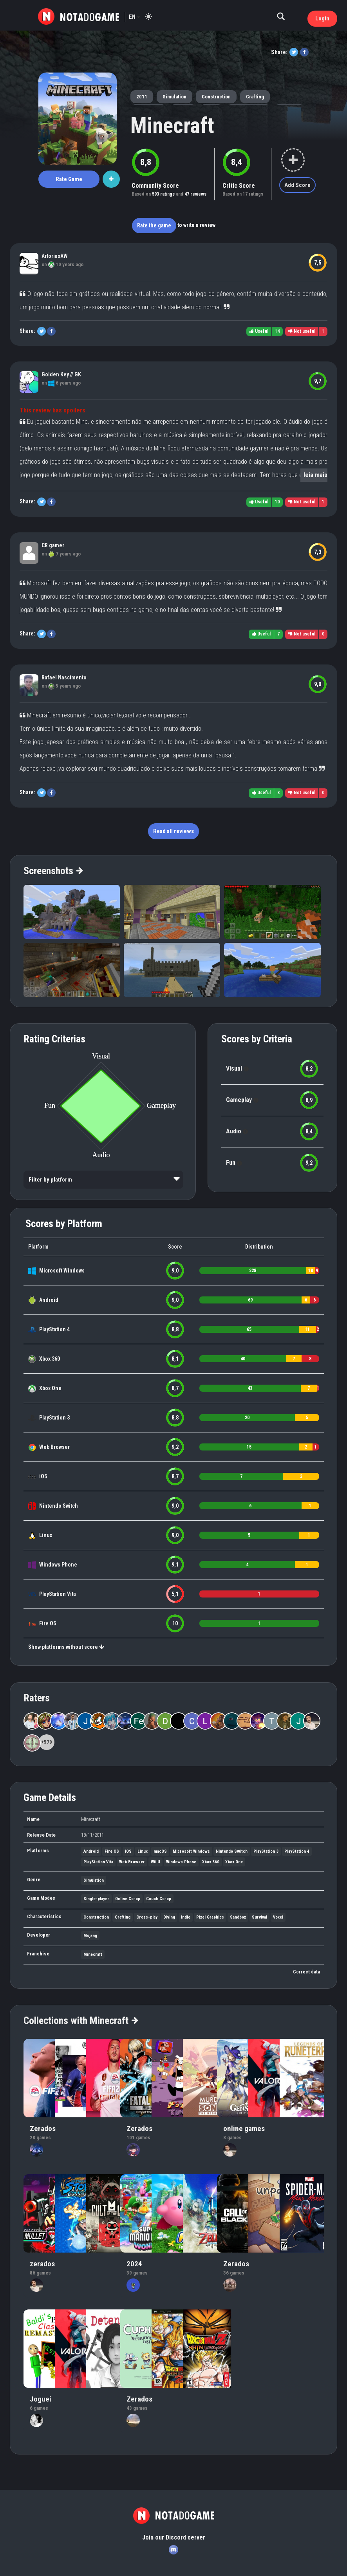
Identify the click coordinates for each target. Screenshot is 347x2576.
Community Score (155, 185)
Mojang (90, 1935)
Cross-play (146, 1917)
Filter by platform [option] (50, 1179)
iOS (43, 1476)
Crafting (255, 97)
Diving (169, 1917)
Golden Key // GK (61, 374)
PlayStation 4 (54, 1329)
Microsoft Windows (62, 1270)
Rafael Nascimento (64, 677)
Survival (259, 1917)
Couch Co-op (158, 1898)
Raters (36, 1698)
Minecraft (172, 125)
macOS (160, 1851)
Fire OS (47, 1623)
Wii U (155, 1861)
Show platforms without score (66, 1647)
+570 (46, 1742)
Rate (69, 179)
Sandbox (238, 1917)
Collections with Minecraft (80, 2020)
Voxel (278, 1917)
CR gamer (53, 545)
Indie (185, 1917)
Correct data (306, 1972)
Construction (216, 97)
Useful (258, 331)
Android (48, 1300)
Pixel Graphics (210, 1917)
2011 (141, 97)
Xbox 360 (49, 1359)
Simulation (174, 97)
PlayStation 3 (54, 1417)
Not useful (301, 331)
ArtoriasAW (55, 256)
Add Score (297, 185)
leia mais (315, 475)
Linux (45, 1535)
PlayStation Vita (57, 1594)
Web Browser (54, 1447)
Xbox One (50, 1388)
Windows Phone (58, 1564)
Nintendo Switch (58, 1506)
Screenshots (52, 871)
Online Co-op (127, 1898)
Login (322, 18)
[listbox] (103, 1180)
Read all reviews (173, 831)
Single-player (96, 1898)
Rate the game (154, 225)
